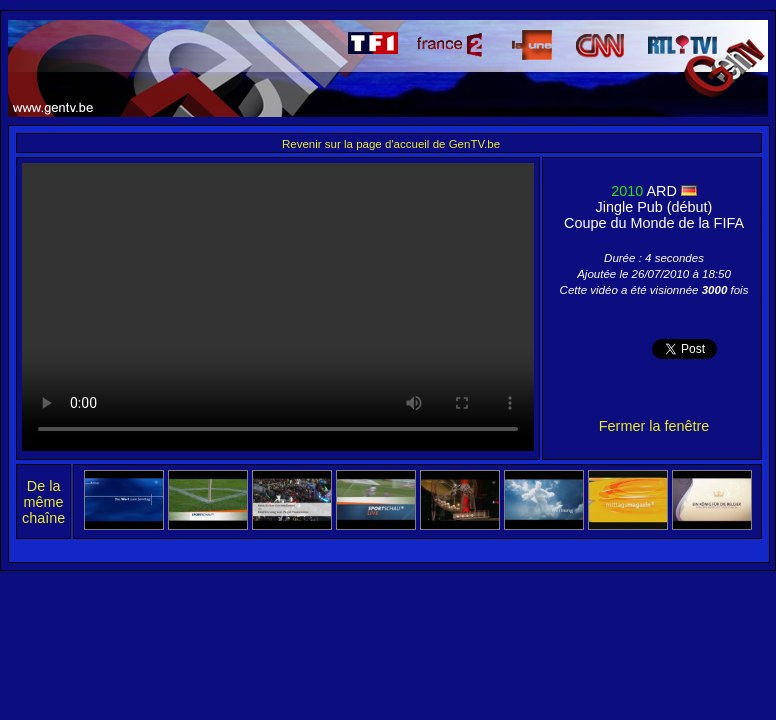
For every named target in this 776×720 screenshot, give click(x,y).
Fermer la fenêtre (654, 426)
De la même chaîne (43, 502)
